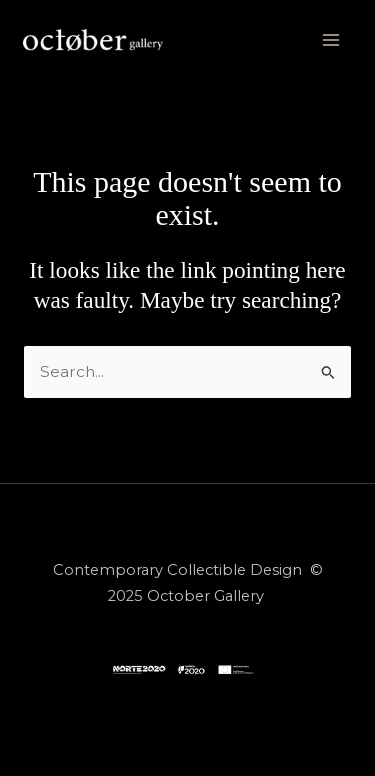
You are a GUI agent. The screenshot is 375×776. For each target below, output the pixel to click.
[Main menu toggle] (330, 39)
